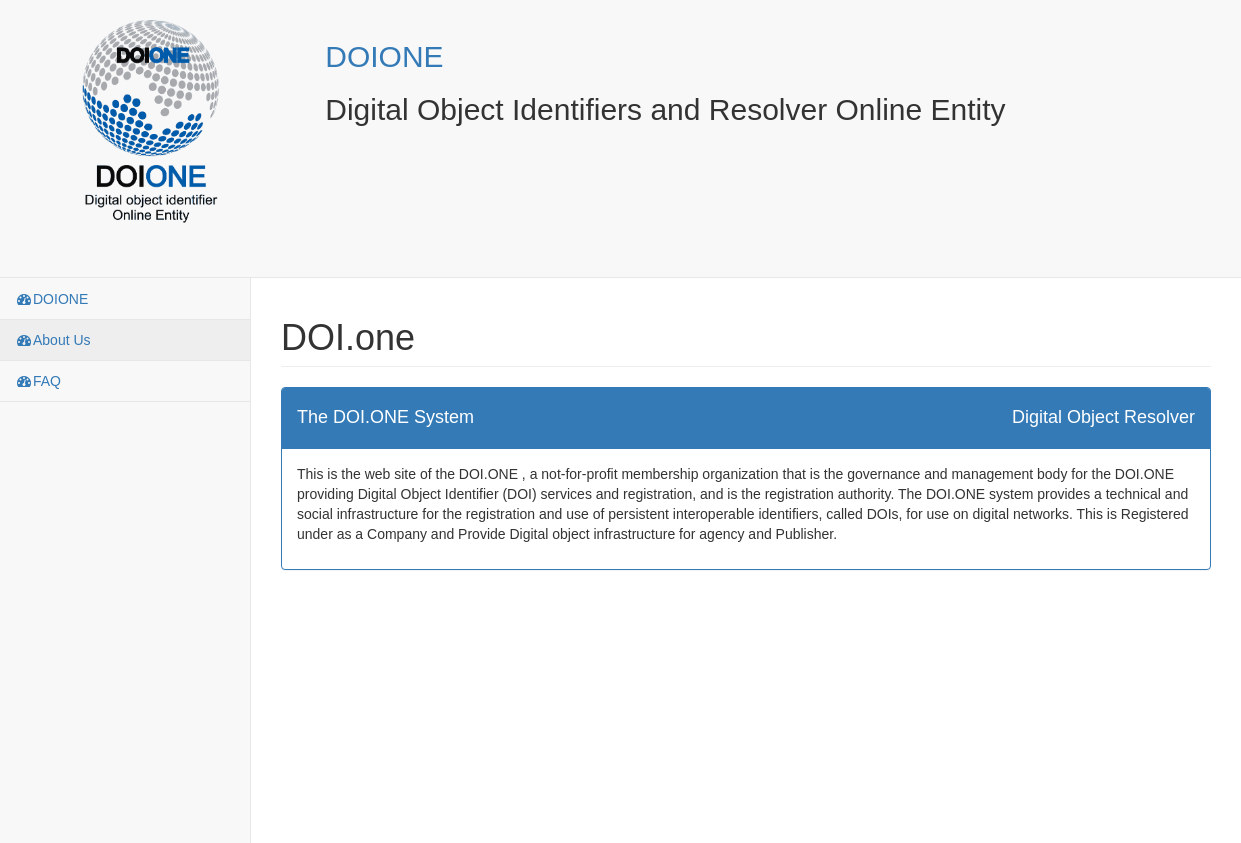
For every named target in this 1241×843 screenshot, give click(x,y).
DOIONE (384, 56)
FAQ (38, 381)
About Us (53, 340)
